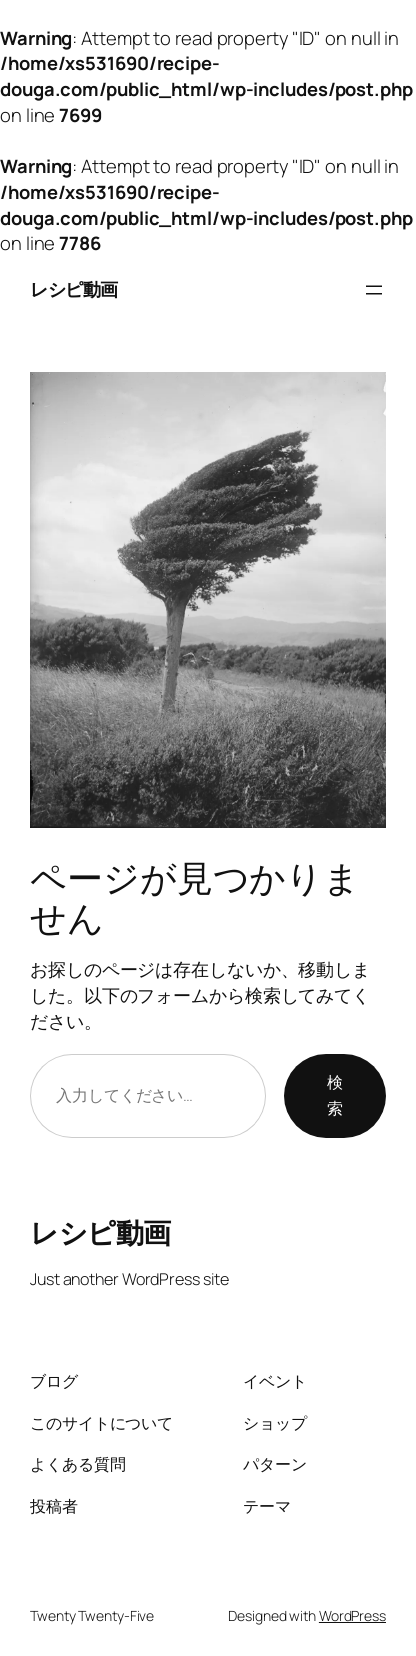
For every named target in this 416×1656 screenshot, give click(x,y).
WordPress (352, 1615)
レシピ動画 (74, 289)
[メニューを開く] (374, 290)
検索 (335, 1095)
